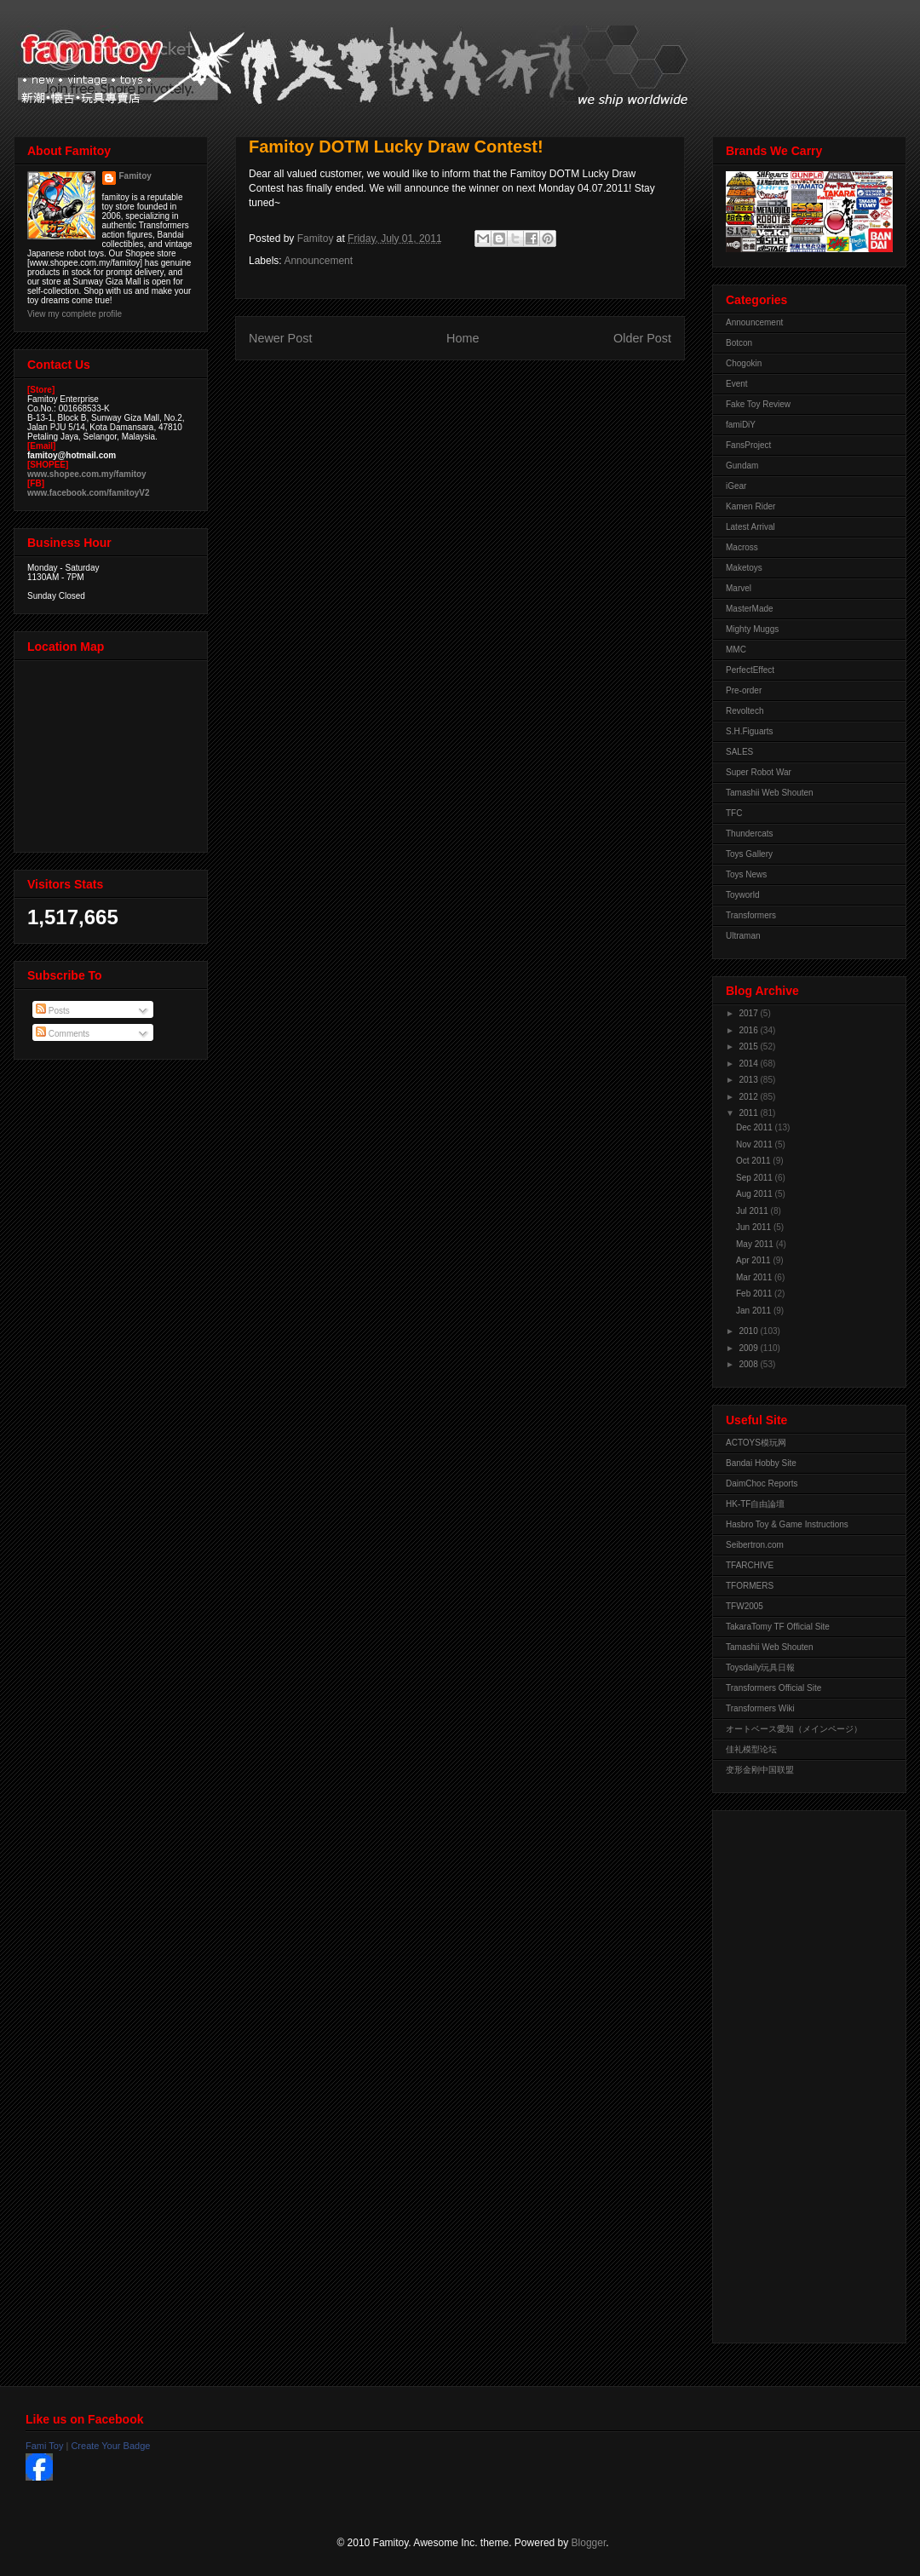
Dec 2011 (755, 1127)
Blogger (589, 2543)
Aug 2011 (755, 1194)
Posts (53, 1010)
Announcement (318, 261)
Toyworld (742, 895)
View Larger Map (112, 752)
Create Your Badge (110, 2446)
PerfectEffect (750, 670)
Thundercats (749, 833)
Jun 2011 (754, 1227)
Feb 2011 (755, 1293)
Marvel (738, 588)
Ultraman (743, 935)
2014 (749, 1063)
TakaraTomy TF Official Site (778, 1626)
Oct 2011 (754, 1160)
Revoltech (744, 711)
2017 (749, 1013)
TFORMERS (749, 1585)
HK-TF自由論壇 (755, 1504)
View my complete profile (74, 314)
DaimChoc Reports (761, 1483)
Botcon (739, 343)
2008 (749, 1364)
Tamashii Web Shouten (770, 792)
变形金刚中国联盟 (760, 1769)
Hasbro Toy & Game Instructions (787, 1524)
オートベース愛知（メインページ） (794, 1729)
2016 (749, 1030)
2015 (749, 1046)
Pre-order (744, 690)
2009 (749, 1348)
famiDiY (741, 424)
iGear (736, 486)
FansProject (748, 445)
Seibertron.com (755, 1545)
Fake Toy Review (758, 404)
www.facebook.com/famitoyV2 (88, 492)
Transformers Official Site (773, 1688)
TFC (734, 813)
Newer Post (280, 338)
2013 (749, 1079)
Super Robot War (758, 772)
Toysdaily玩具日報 (760, 1667)
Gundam (742, 465)
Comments (62, 1033)
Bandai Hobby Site (761, 1463)
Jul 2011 (753, 1211)
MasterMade (749, 608)
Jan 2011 (754, 1310)
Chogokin (744, 363)
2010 (749, 1331)
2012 (749, 1096)
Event (737, 383)
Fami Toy (44, 2446)
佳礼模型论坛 (751, 1749)
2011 (749, 1113)
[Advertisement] (794, 2072)
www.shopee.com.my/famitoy (87, 474)
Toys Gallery (749, 854)
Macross (742, 547)
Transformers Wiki (760, 1708)
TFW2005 (744, 1606)
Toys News (746, 874)
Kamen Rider (750, 506)
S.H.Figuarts (749, 731)
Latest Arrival (750, 527)
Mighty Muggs (752, 629)
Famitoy (135, 176)
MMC (736, 649)
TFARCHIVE (749, 1565)
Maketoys (744, 567)
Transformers (751, 915)
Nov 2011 (755, 1144)
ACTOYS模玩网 (756, 1442)
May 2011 (756, 1244)
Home (462, 338)
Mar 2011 (755, 1277)
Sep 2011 (755, 1177)
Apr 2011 (754, 1260)
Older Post (642, 338)
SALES (739, 751)
